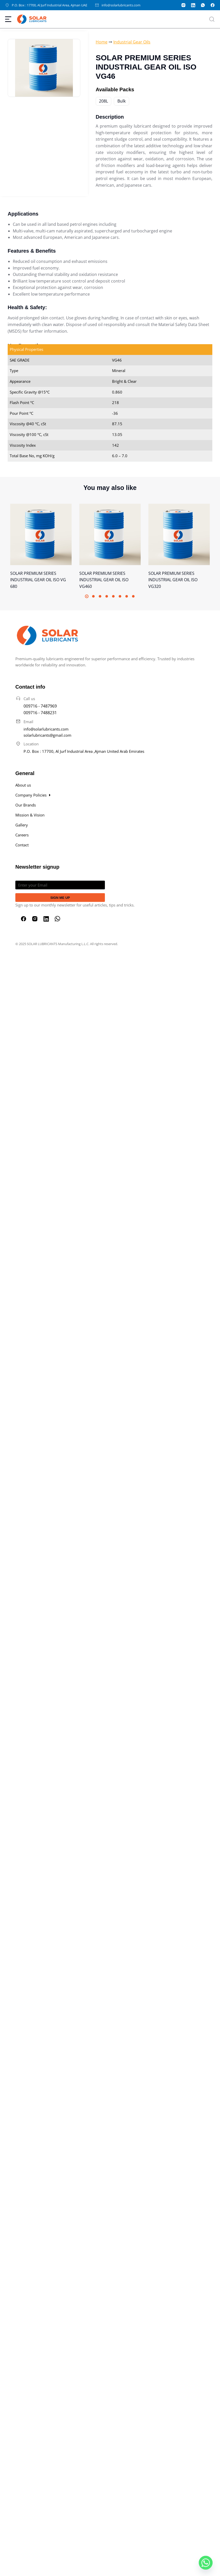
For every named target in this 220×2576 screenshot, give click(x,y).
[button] (86, 596)
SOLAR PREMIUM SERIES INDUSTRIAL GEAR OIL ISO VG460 (103, 579)
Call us (29, 698)
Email (28, 721)
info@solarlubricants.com (121, 5)
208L (103, 101)
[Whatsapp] (206, 2563)
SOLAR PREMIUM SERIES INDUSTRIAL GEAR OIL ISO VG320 (172, 579)
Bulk (121, 101)
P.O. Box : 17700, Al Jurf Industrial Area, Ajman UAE (49, 5)
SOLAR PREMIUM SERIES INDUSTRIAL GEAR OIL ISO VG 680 (38, 579)
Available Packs (115, 89)
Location (31, 743)
